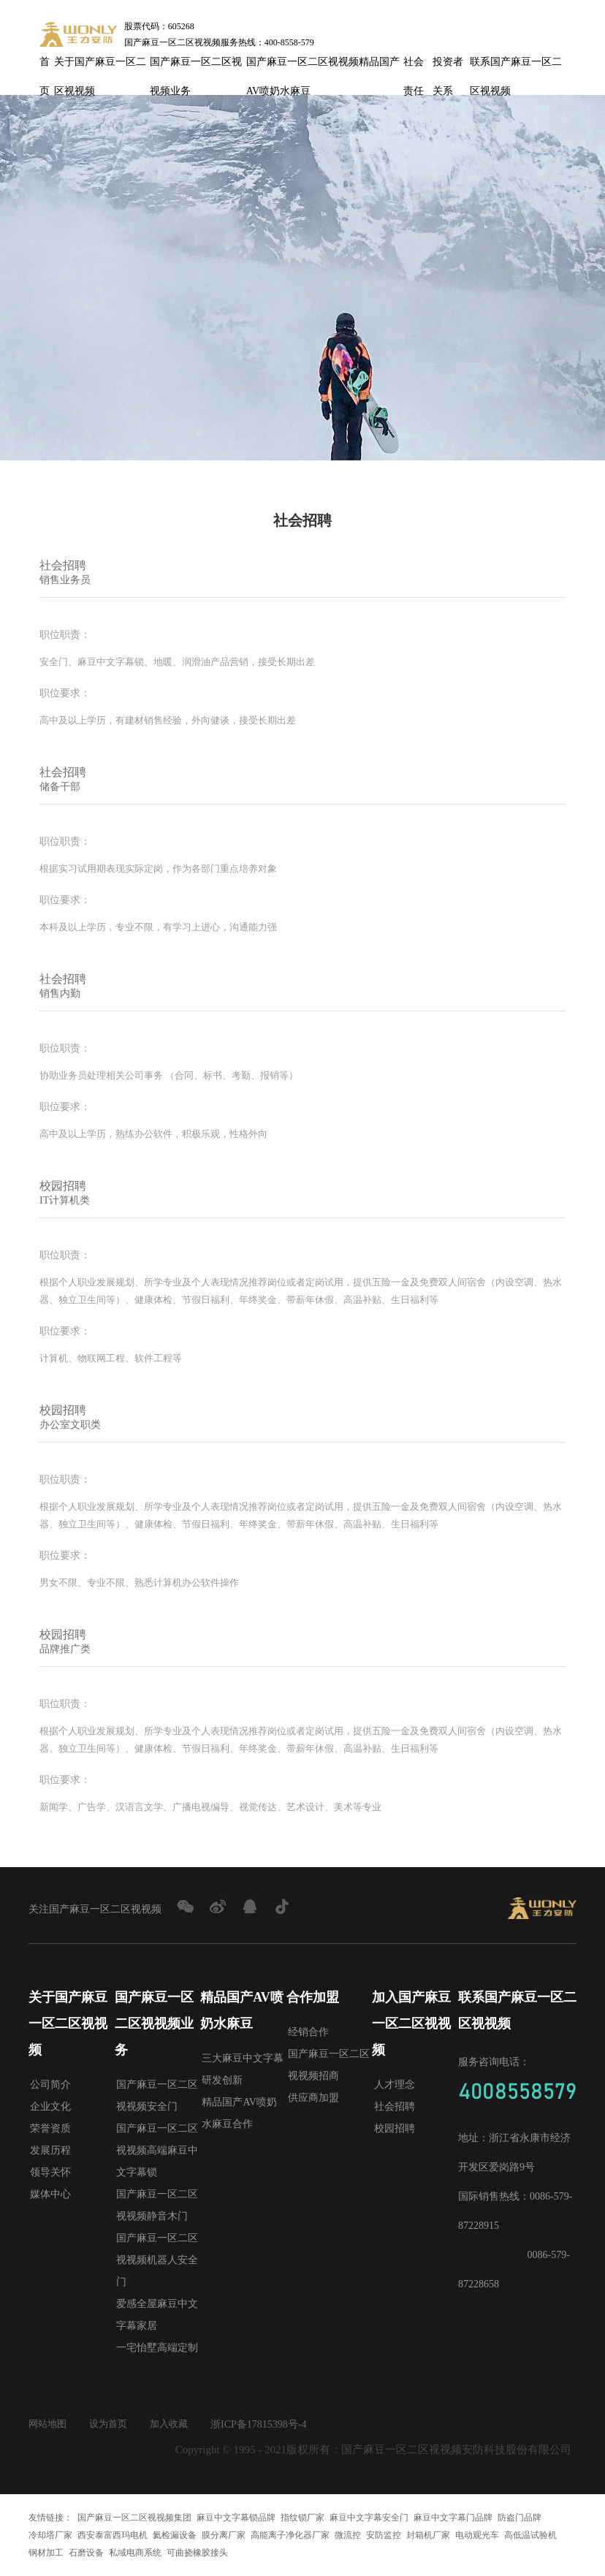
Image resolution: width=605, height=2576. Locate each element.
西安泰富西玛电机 (112, 2535)
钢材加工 (46, 2552)
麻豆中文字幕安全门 (369, 2517)
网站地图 (48, 2424)
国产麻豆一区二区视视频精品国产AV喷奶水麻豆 (323, 66)
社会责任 (413, 66)
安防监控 (383, 2535)
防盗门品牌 (519, 2517)
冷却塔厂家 (50, 2535)
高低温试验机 (530, 2535)
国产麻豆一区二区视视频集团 (134, 2517)
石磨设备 (86, 2552)
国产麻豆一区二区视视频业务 (196, 66)
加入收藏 (176, 2424)
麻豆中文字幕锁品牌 (236, 2517)
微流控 (348, 2535)
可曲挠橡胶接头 (197, 2552)
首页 (44, 66)
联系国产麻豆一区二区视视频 (516, 66)
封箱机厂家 (428, 2535)
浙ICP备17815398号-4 (267, 2424)
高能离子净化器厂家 (290, 2535)
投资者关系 (448, 66)
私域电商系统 (135, 2552)
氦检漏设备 (175, 2535)
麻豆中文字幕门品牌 (453, 2517)
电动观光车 (477, 2535)
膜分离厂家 (224, 2535)
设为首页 (112, 2424)
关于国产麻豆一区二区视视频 (100, 66)
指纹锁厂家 (302, 2517)
